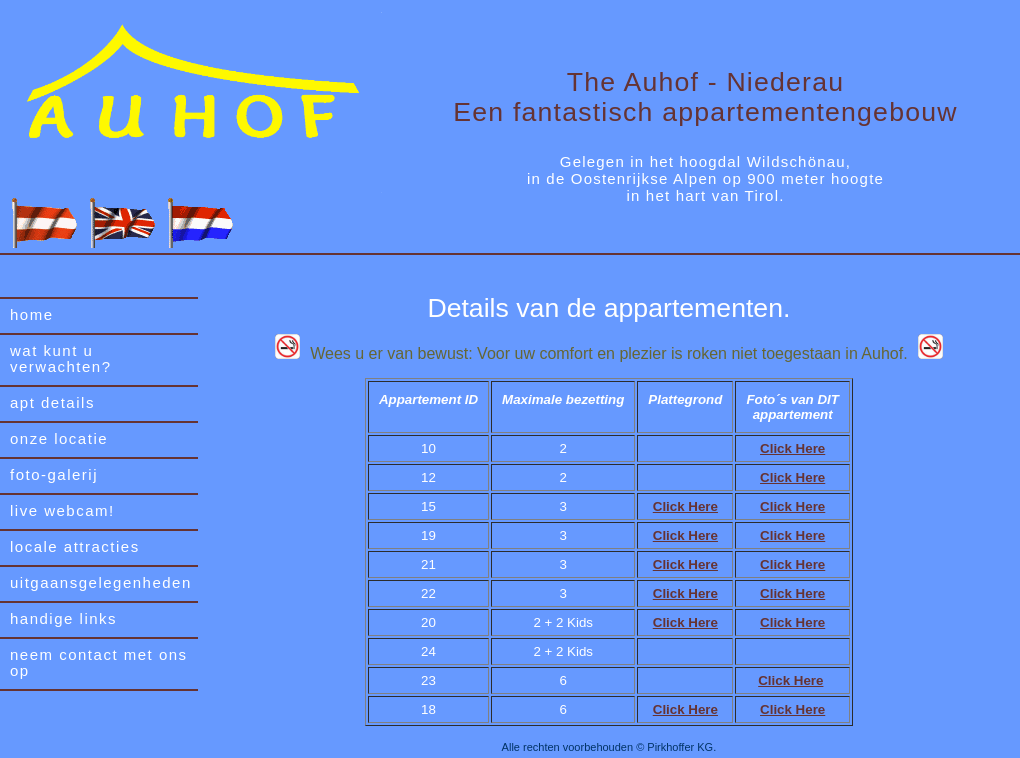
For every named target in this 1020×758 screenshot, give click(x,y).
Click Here (792, 448)
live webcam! (62, 510)
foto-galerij (54, 474)
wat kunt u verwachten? (61, 358)
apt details (52, 402)
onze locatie (59, 438)
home (32, 314)
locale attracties (75, 546)
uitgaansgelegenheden (101, 582)
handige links (63, 618)
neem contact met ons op (99, 662)
